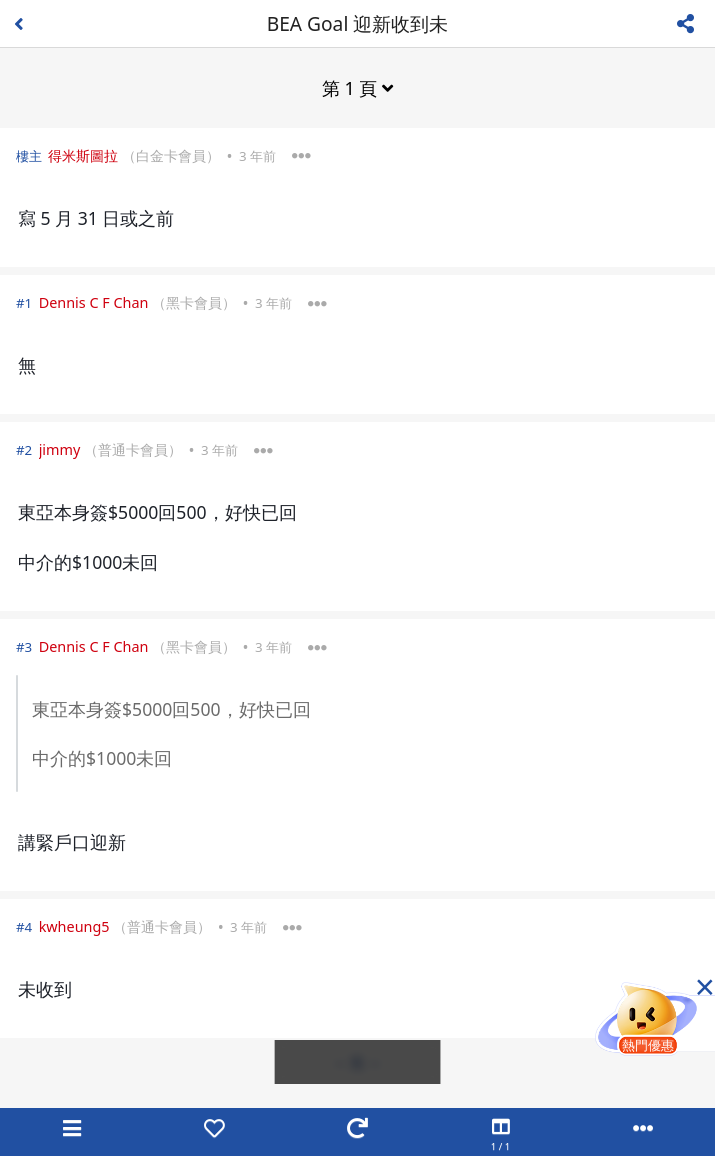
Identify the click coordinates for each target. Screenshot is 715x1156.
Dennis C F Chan (94, 302)
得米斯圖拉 (83, 155)
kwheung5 (74, 926)
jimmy (60, 449)
